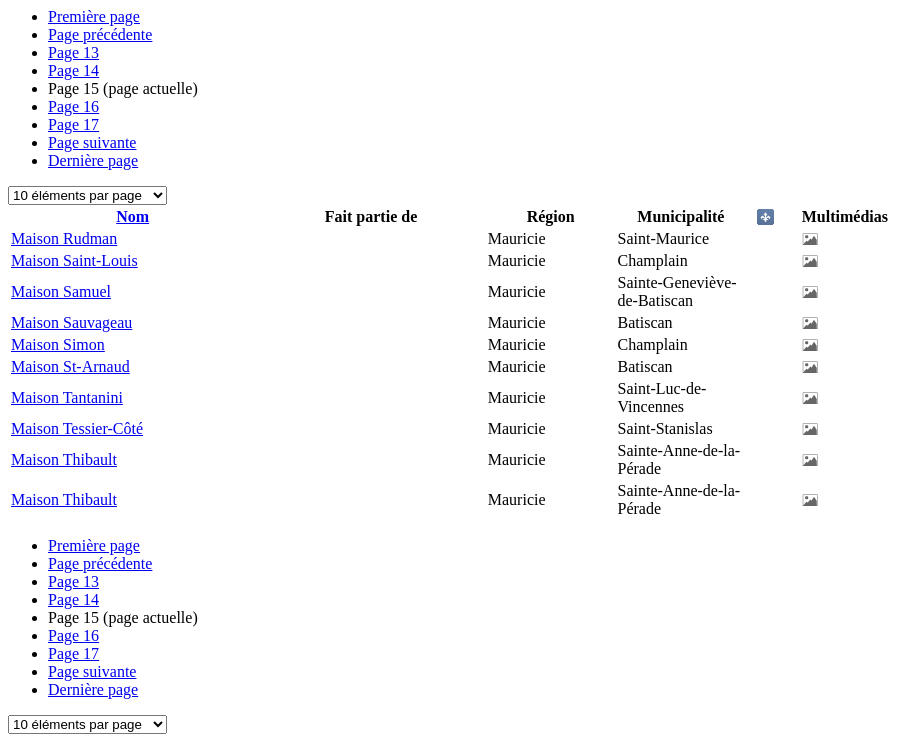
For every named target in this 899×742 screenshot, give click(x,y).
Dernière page (93, 160)
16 (73, 106)
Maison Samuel (61, 291)
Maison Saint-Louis (74, 260)
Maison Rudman (64, 238)
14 (73, 70)
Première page (94, 16)
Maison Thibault (64, 459)
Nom (132, 216)
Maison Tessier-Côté (77, 428)
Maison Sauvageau (71, 322)
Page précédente (100, 34)
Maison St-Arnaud (70, 366)
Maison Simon (58, 344)
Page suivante (92, 142)
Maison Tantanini (67, 397)
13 (73, 52)
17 (73, 124)
